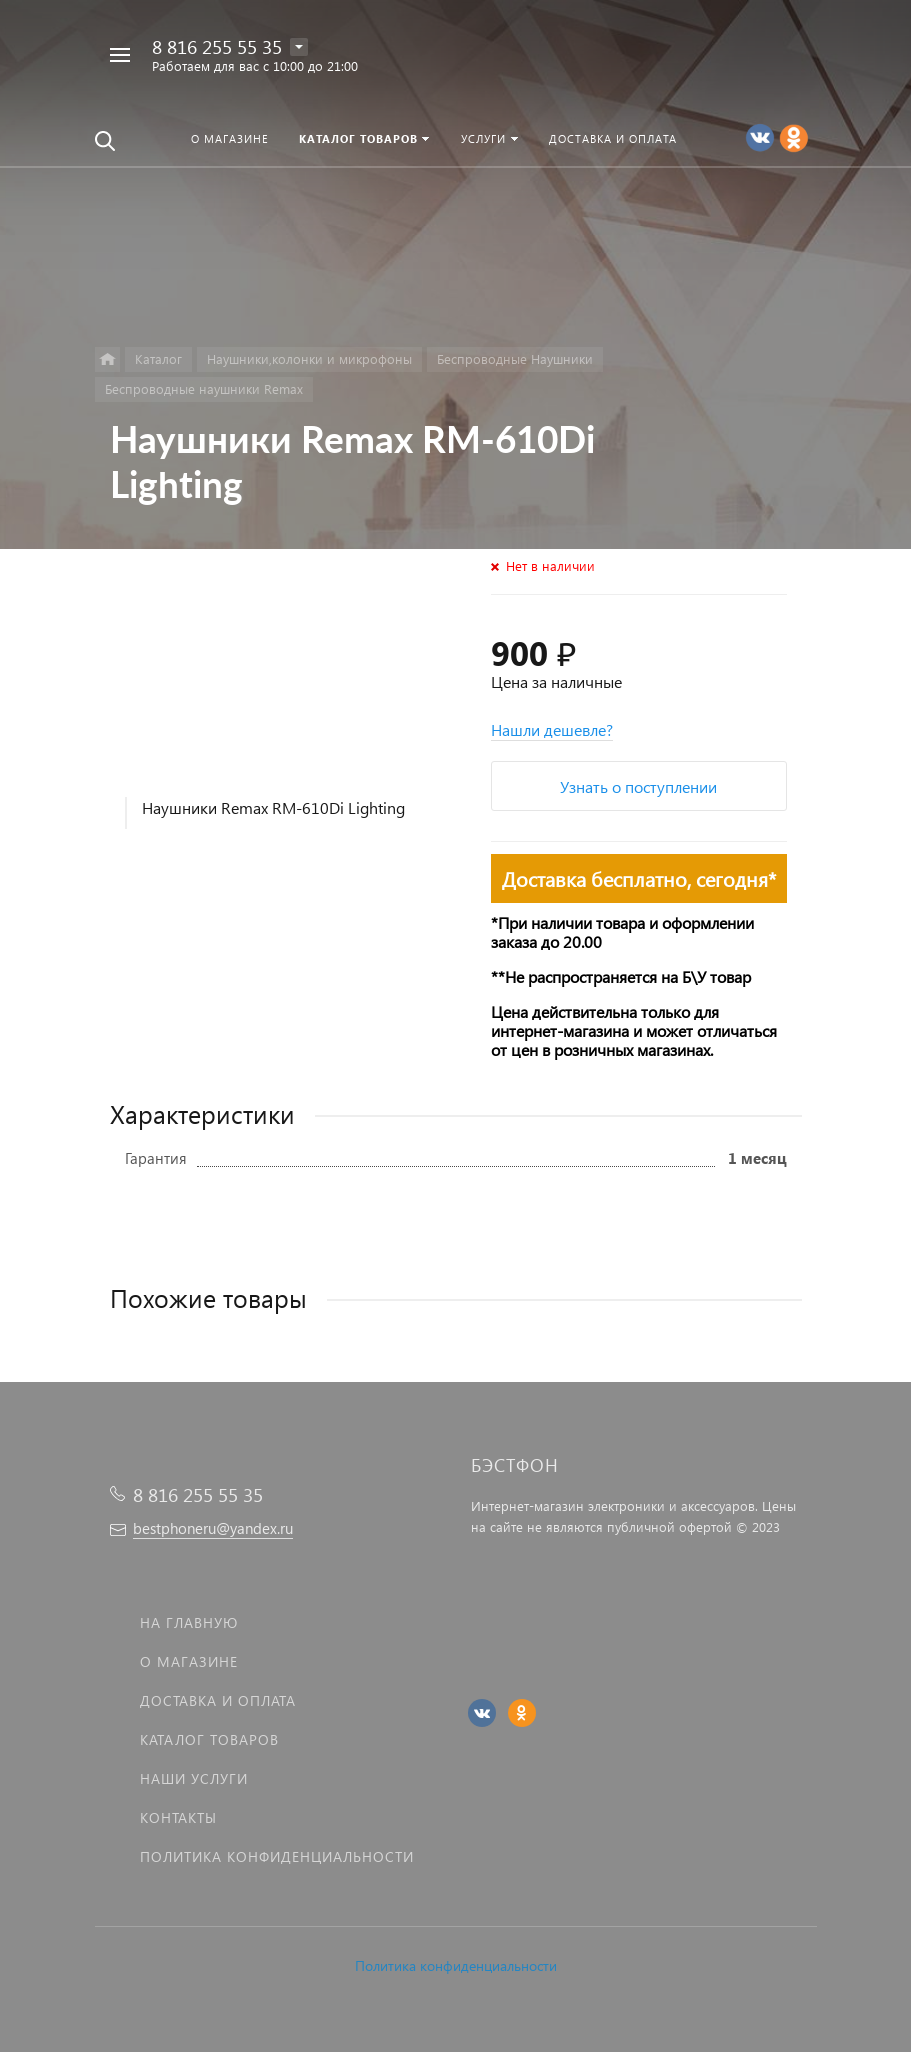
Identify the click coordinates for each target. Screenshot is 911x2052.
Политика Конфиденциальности (277, 1856)
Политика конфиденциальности (456, 1965)
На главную (189, 1622)
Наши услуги (194, 1778)
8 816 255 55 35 (217, 46)
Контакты (178, 1817)
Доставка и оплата (218, 1700)
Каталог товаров (209, 1739)
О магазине (189, 1661)
